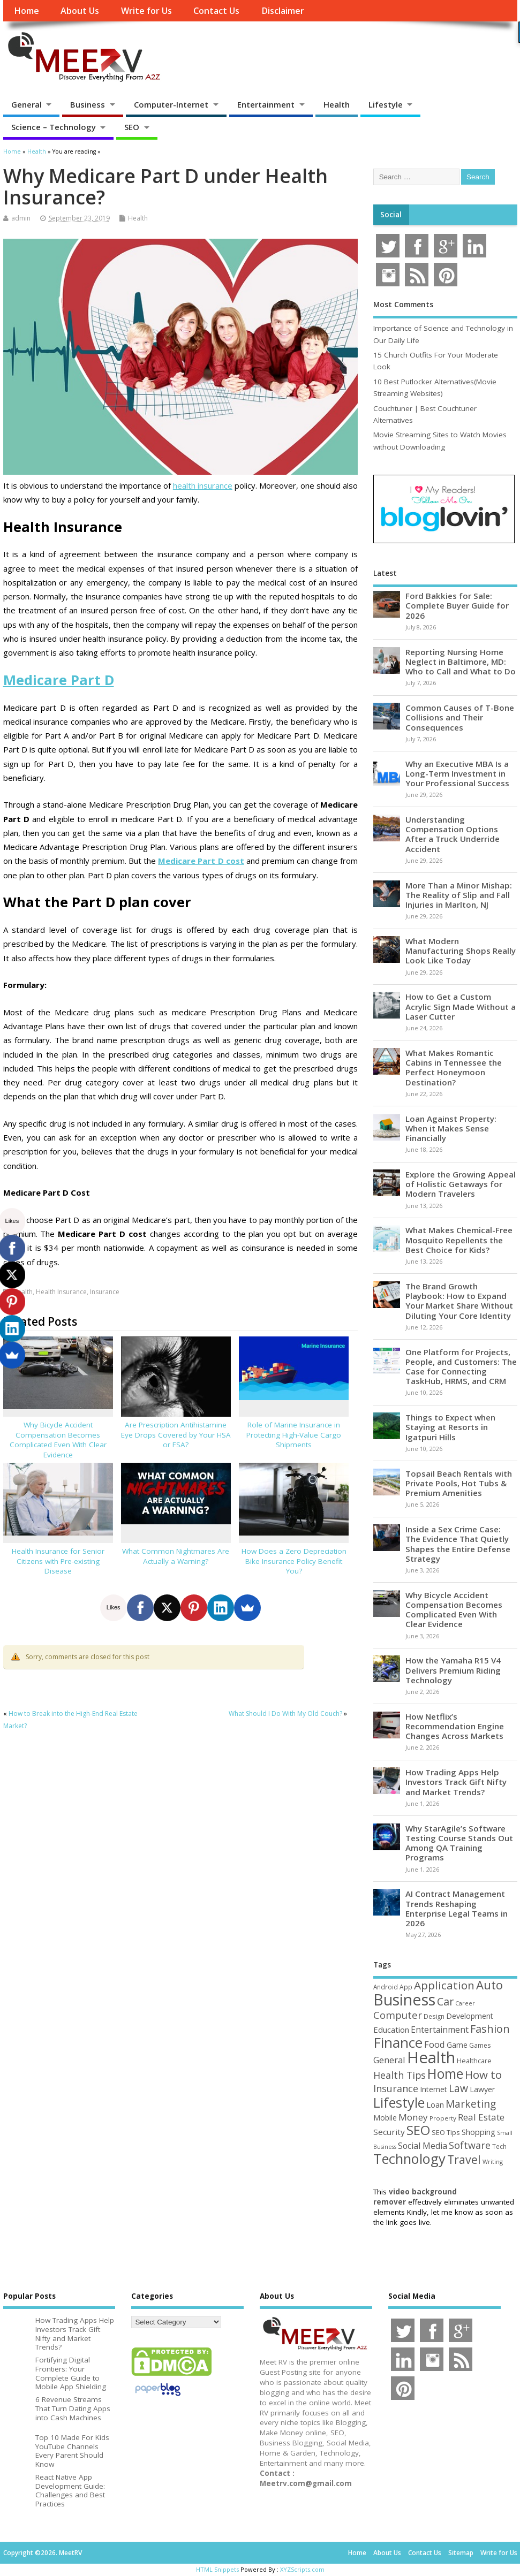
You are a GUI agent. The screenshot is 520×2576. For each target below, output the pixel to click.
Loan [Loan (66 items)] (435, 2104)
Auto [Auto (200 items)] (489, 1985)
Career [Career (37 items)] (465, 2003)
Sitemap (460, 2552)
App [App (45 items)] (406, 1986)
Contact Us (216, 11)
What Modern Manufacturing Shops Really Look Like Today (460, 951)
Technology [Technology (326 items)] (409, 2158)
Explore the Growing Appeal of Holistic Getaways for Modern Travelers (460, 1184)
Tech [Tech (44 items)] (499, 2146)
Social (391, 214)
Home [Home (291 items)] (445, 2073)
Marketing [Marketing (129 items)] (471, 2104)
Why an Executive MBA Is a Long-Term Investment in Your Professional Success (457, 773)
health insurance (202, 485)
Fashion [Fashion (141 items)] (490, 2029)
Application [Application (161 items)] (444, 1985)
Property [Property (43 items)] (442, 2118)
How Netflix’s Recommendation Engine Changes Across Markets (454, 1726)
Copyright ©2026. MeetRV (42, 2552)
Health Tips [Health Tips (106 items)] (399, 2075)
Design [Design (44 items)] (434, 2016)
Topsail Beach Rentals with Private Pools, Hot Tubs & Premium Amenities (458, 1483)
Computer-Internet (171, 104)
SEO (131, 126)
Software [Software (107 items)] (470, 2145)
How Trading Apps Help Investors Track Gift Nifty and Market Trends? (456, 1782)
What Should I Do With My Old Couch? (285, 1713)
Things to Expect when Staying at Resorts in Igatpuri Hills (450, 1427)
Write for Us (146, 11)
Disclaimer (282, 11)
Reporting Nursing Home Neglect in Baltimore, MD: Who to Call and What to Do (460, 662)
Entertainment (266, 104)
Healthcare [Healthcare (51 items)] (474, 2060)
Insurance (104, 1291)
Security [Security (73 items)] (389, 2131)
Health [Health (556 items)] (431, 2057)
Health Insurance (61, 1291)
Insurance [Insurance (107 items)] (395, 2088)
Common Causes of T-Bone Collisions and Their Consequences (459, 717)
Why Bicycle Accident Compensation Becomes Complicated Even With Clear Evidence (58, 1440)
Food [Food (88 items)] (434, 2044)
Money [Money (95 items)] (413, 2117)
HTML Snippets (217, 2569)
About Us (80, 11)
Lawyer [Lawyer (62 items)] (482, 2089)
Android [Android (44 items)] (385, 1986)
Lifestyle (385, 104)
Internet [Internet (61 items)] (433, 2089)
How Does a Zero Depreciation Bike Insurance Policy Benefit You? (294, 1561)
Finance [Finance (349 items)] (398, 2042)
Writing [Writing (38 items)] (493, 2161)
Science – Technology (53, 126)
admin (21, 218)
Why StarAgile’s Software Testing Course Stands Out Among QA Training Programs (459, 1843)
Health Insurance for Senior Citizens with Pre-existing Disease (58, 1561)
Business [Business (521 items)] (404, 1999)
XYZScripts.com (302, 2569)
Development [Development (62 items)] (469, 2016)
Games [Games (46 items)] (480, 2045)
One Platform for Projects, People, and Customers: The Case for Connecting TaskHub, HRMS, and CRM (461, 1367)
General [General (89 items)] (389, 2060)
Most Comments (403, 304)
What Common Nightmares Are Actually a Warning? (175, 1556)
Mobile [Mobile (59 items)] (385, 2118)
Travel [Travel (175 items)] (464, 2159)
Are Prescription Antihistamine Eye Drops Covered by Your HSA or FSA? (176, 1435)
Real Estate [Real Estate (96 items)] (481, 2117)
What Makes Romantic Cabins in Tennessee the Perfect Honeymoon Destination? (453, 1067)
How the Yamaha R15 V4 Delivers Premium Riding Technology (453, 1670)
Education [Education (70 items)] (391, 2029)
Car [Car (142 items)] (445, 2001)
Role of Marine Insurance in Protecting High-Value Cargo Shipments (293, 1435)
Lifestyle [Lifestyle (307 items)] (399, 2102)
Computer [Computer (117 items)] (397, 2015)
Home (26, 11)
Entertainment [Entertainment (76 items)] (440, 2029)
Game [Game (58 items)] (457, 2045)
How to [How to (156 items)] (483, 2074)
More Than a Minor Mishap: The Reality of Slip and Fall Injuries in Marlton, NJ (458, 895)
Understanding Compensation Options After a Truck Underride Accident (452, 834)
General (26, 104)
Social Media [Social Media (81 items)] (422, 2146)
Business (87, 104)
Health (336, 104)
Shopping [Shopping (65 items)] (478, 2132)
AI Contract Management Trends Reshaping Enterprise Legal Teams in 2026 (456, 1908)
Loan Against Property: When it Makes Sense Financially (450, 1128)
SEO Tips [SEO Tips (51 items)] (446, 2132)
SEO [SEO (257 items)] (418, 2130)
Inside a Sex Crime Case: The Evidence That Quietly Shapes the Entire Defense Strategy (457, 1544)
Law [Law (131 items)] (458, 2088)
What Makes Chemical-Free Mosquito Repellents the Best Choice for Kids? (459, 1240)
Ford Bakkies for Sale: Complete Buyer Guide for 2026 (457, 605)
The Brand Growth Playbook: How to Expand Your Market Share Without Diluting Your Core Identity (459, 1301)
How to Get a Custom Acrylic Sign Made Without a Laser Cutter (460, 1006)
